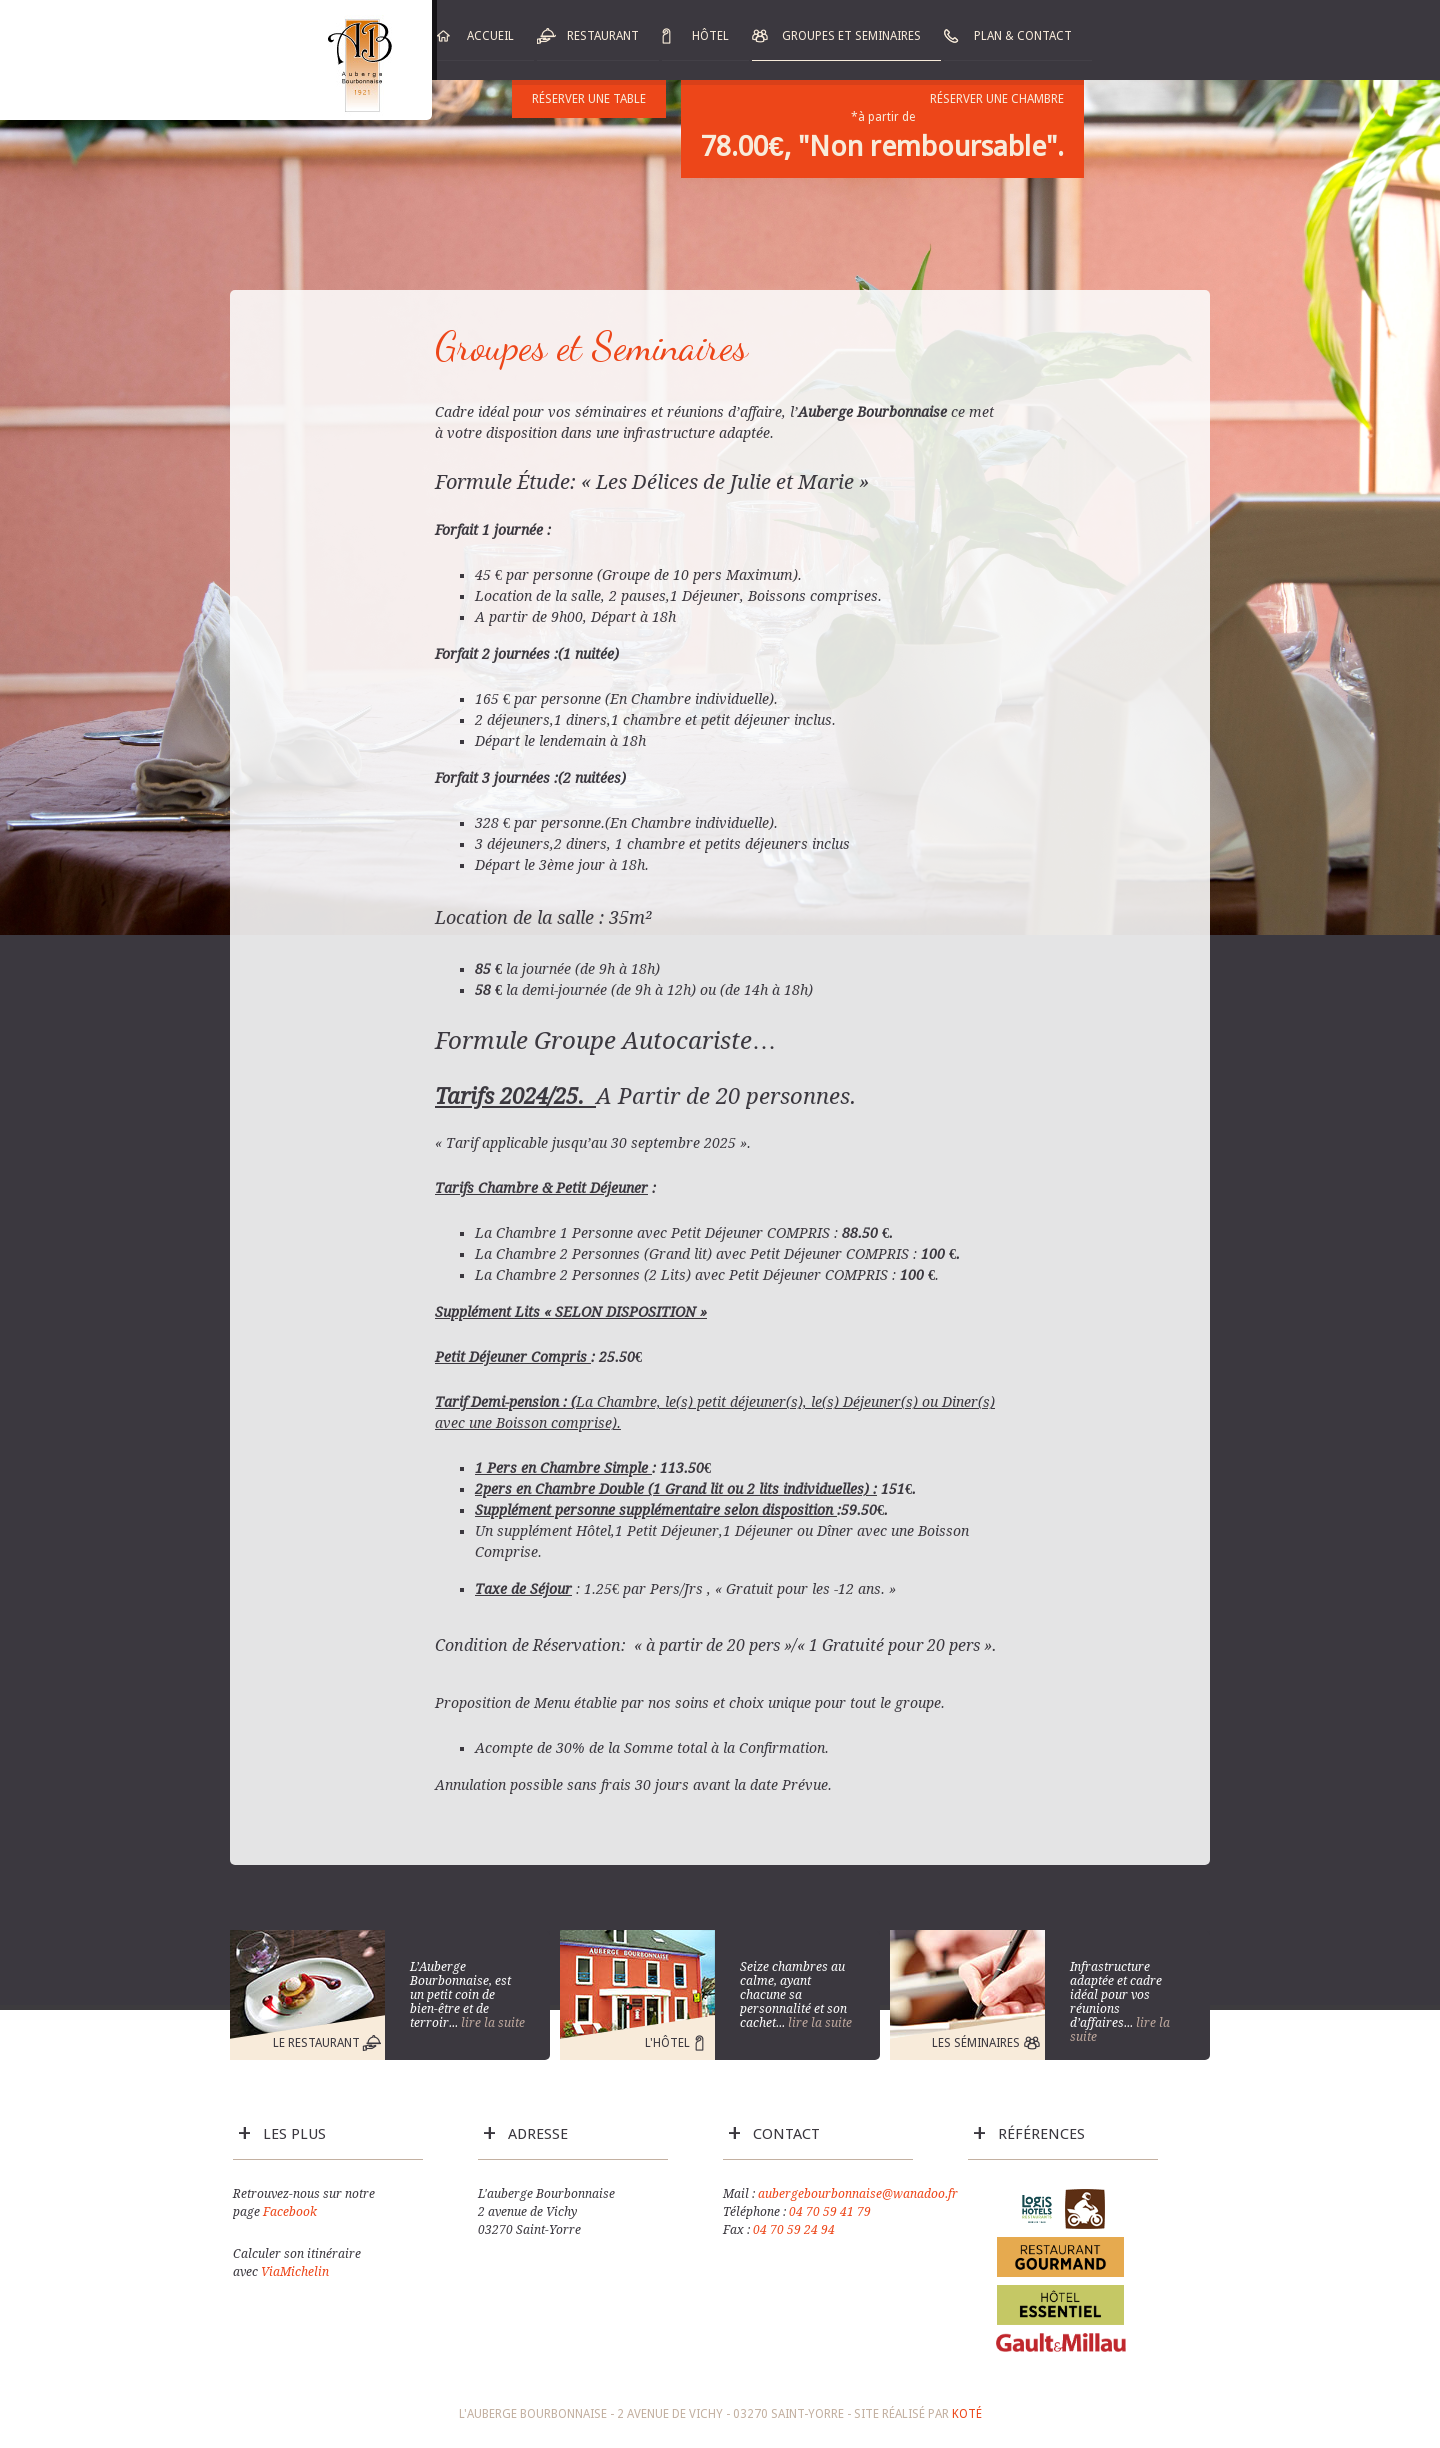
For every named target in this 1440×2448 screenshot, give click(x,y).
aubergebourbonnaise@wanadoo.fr (858, 2194)
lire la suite (493, 2023)
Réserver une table (589, 99)
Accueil (490, 36)
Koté (967, 2414)
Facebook (290, 2212)
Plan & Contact (1023, 36)
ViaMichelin (295, 2272)
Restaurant (603, 36)
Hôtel (710, 36)
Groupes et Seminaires (851, 36)
